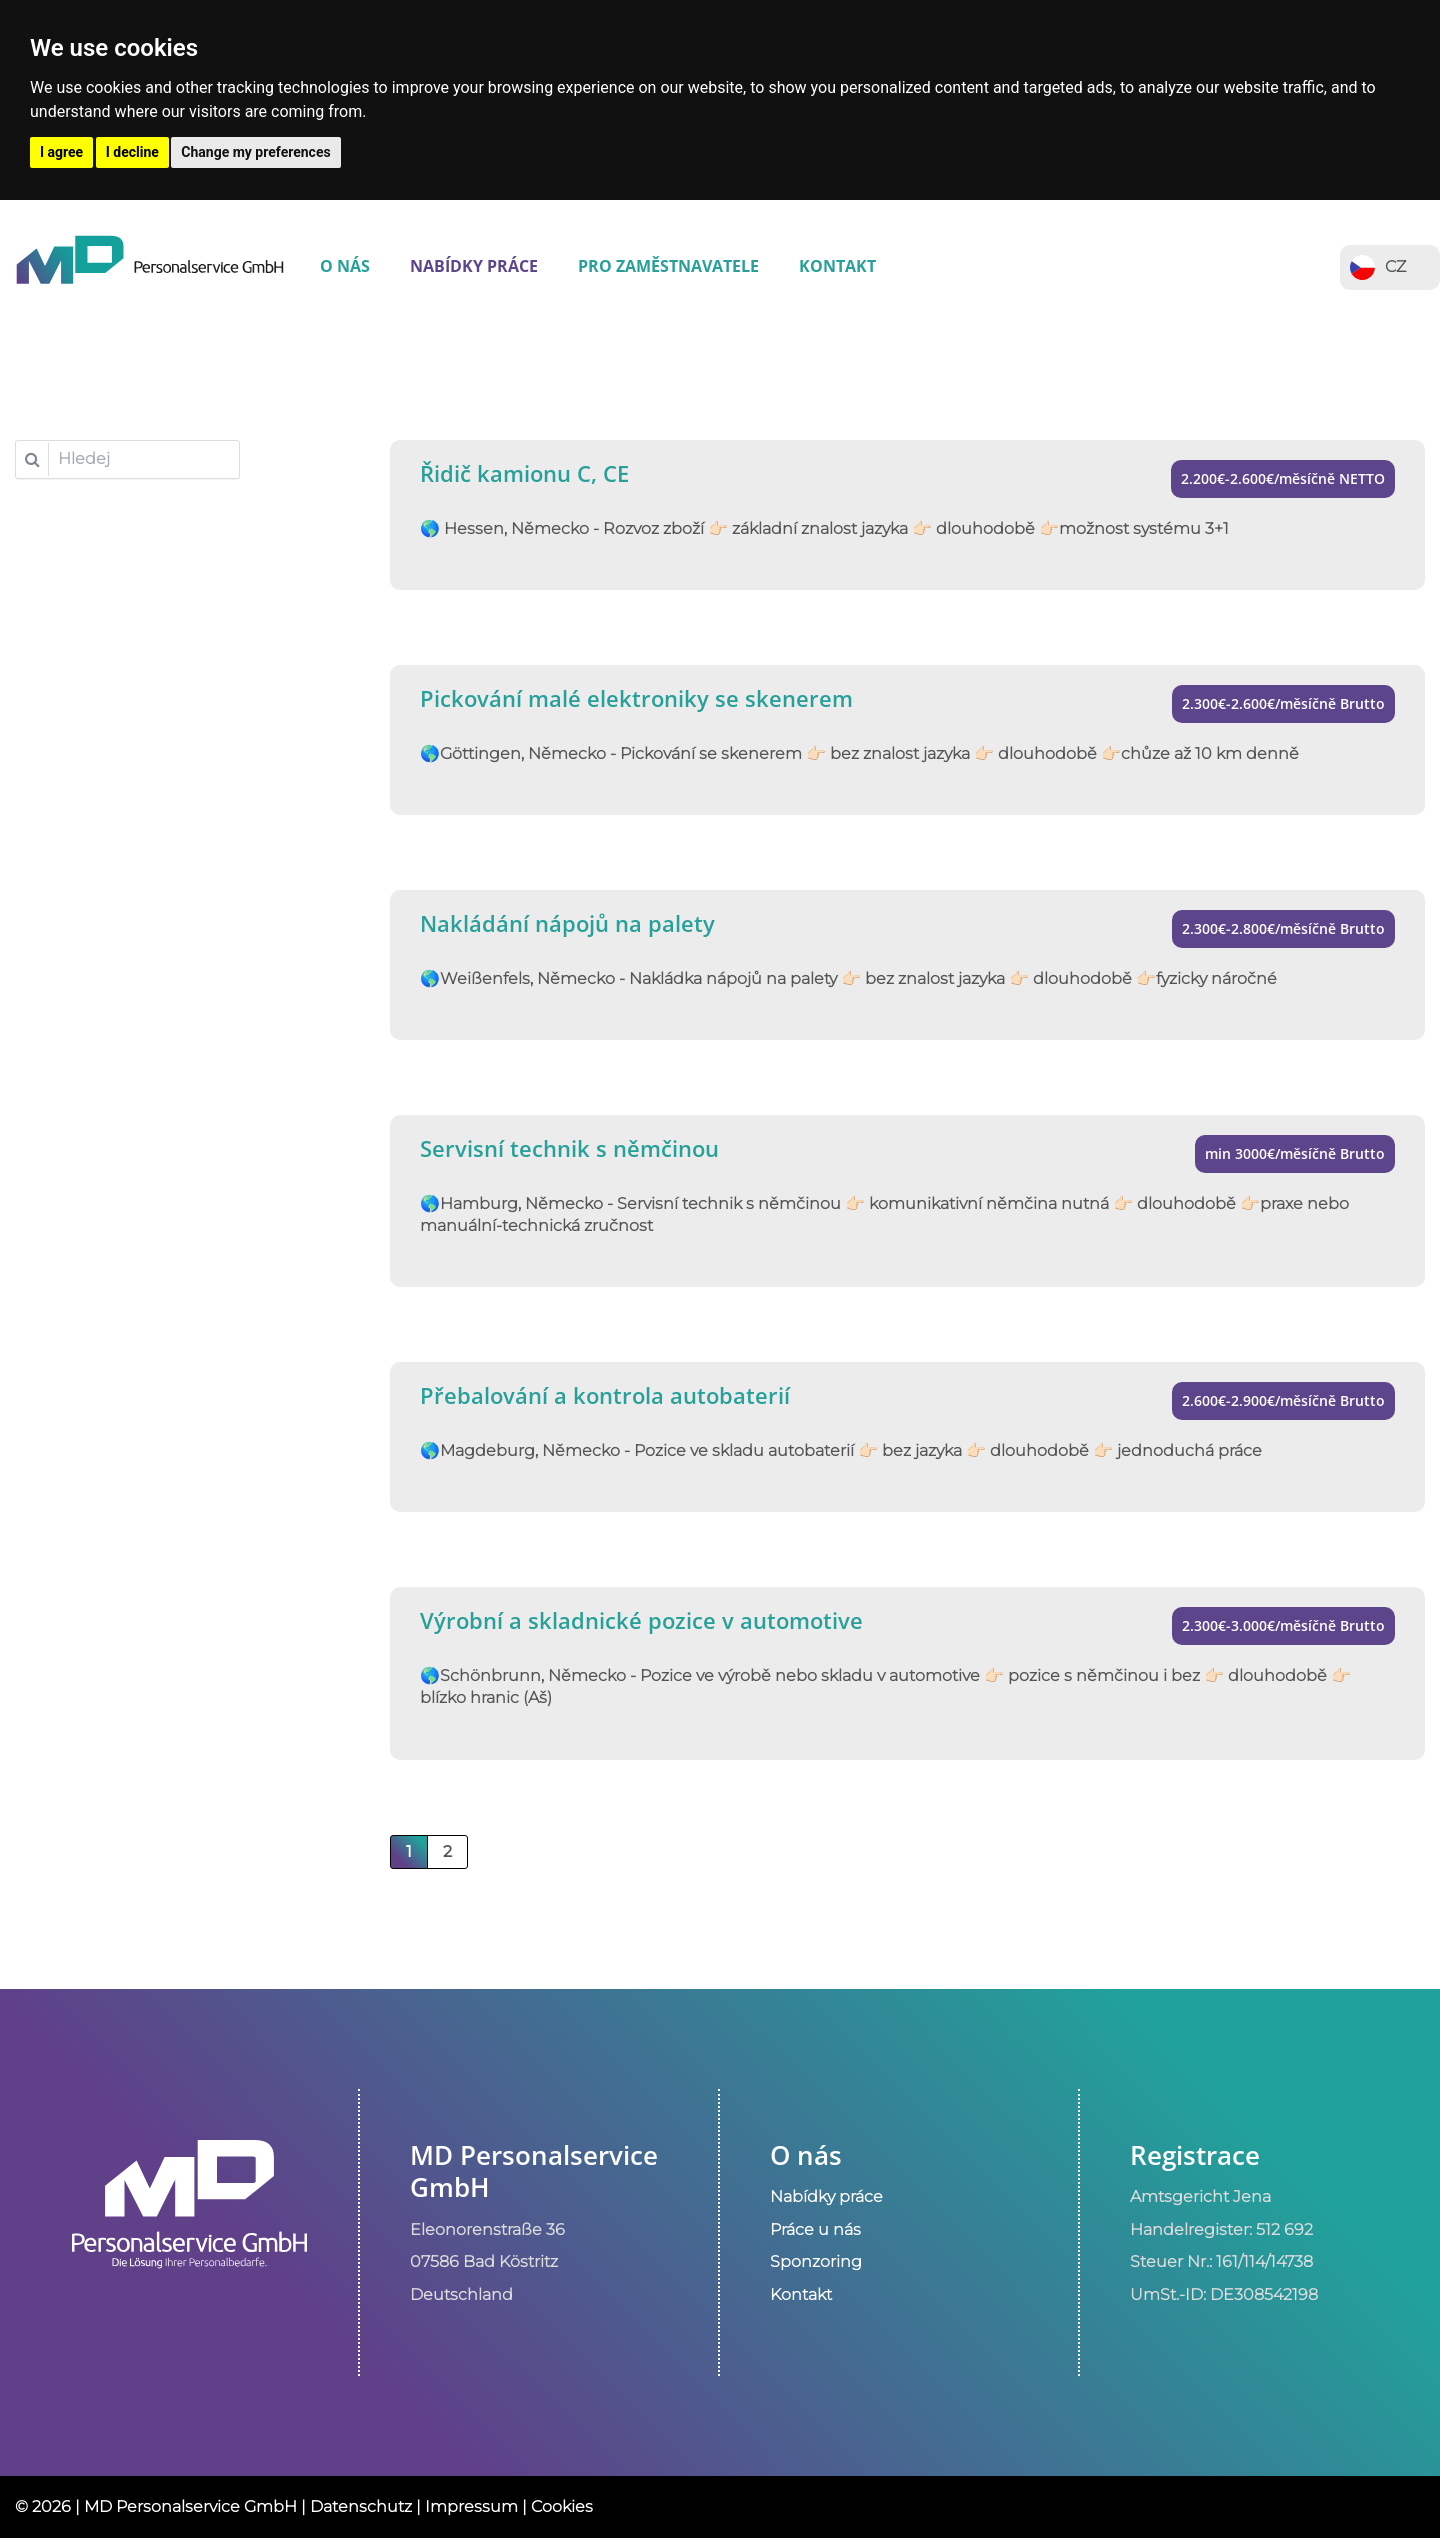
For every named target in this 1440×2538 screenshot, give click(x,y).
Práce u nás (815, 2229)
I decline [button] (132, 152)
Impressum (471, 2506)
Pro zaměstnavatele (668, 266)
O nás (345, 266)
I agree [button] (61, 152)
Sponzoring (816, 2261)
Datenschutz (361, 2506)
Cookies (562, 2506)
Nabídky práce (474, 266)
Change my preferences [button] (255, 152)
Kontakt (837, 266)
